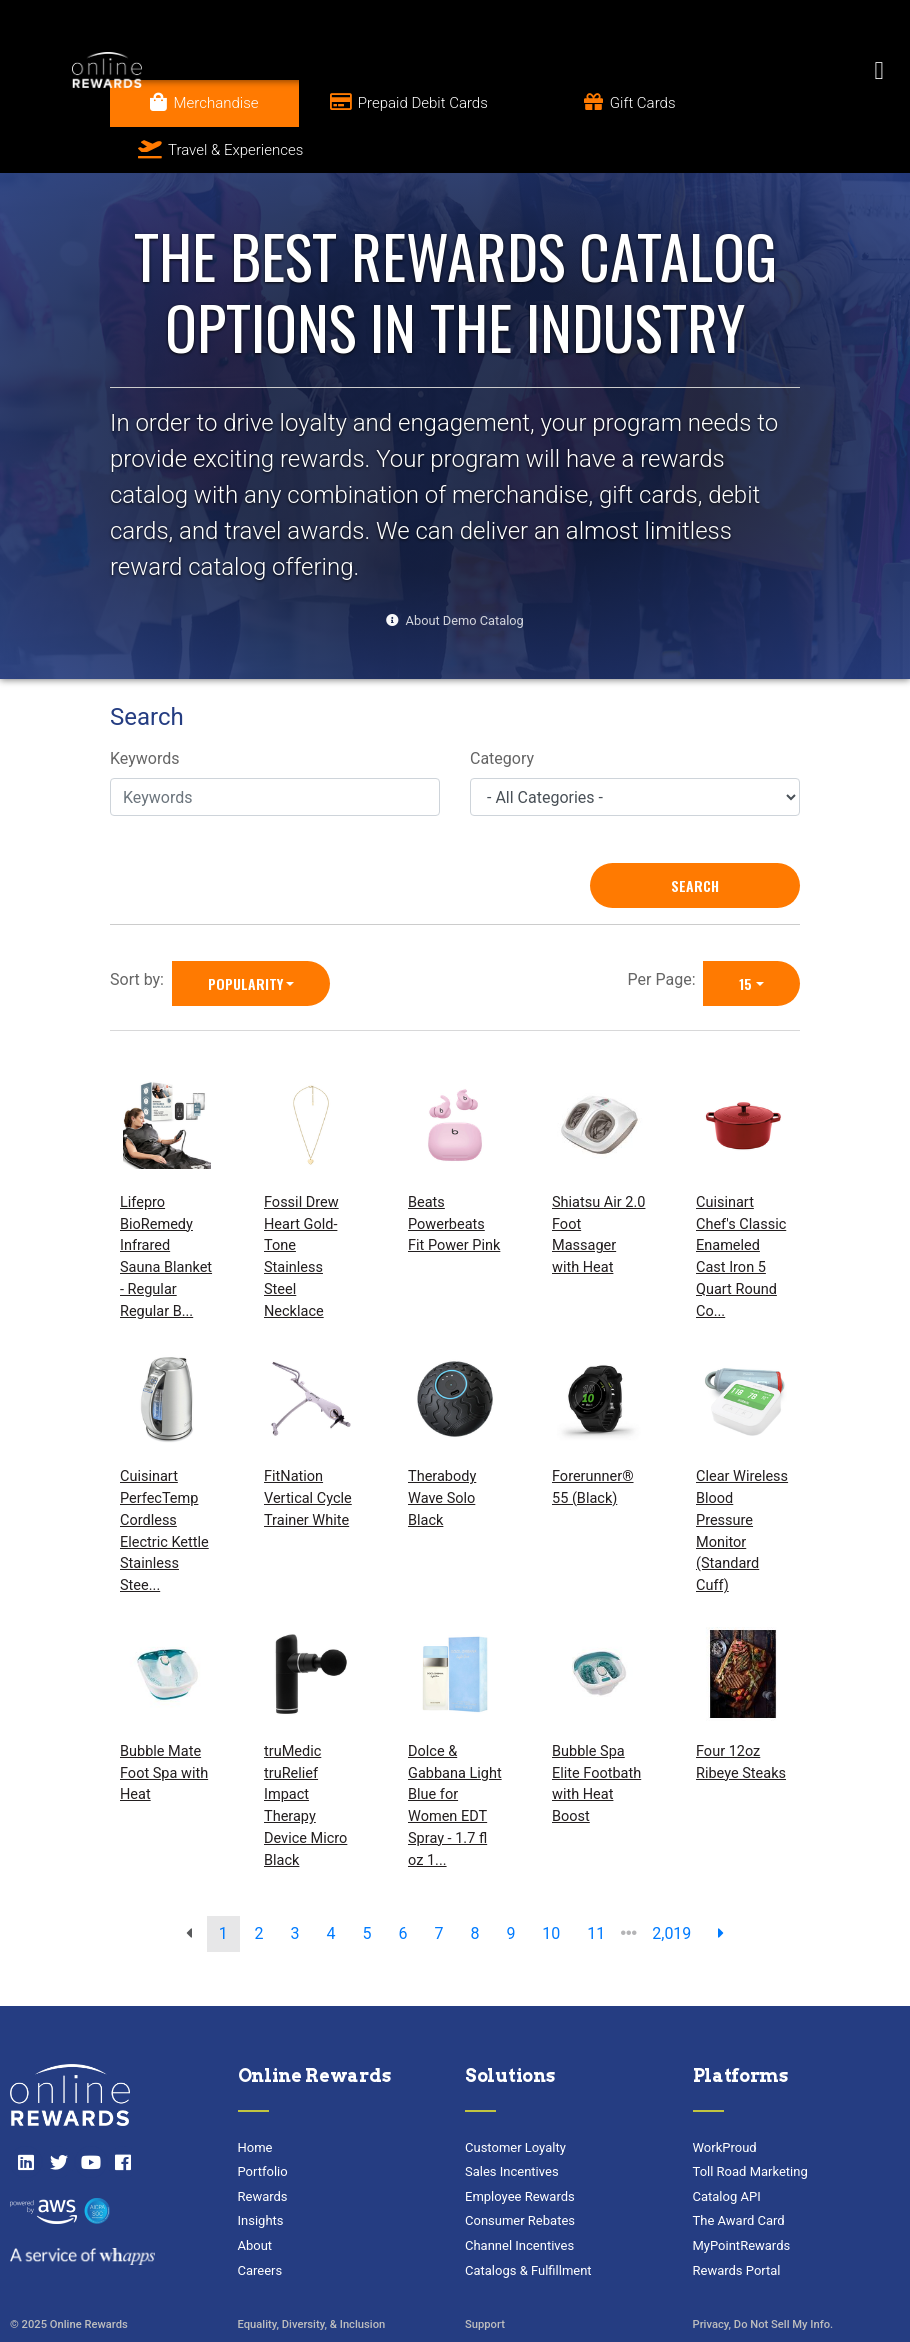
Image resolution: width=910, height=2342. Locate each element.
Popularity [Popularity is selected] (245, 936)
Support (485, 2277)
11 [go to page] (596, 1887)
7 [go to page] (438, 1887)
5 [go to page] (367, 1887)
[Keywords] (275, 751)
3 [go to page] (295, 1887)
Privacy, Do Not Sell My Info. (763, 2277)
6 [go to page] (402, 1887)
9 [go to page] (510, 1887)
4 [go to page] (331, 1887)
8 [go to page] (474, 1887)
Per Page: (666, 932)
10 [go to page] (551, 1887)
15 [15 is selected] (745, 936)
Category (502, 711)
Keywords (145, 711)
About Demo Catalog (465, 573)
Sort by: (141, 932)
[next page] (721, 1888)
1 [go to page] (223, 1887)
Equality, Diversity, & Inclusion (312, 2277)
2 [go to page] (259, 1887)
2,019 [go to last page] (671, 1887)
